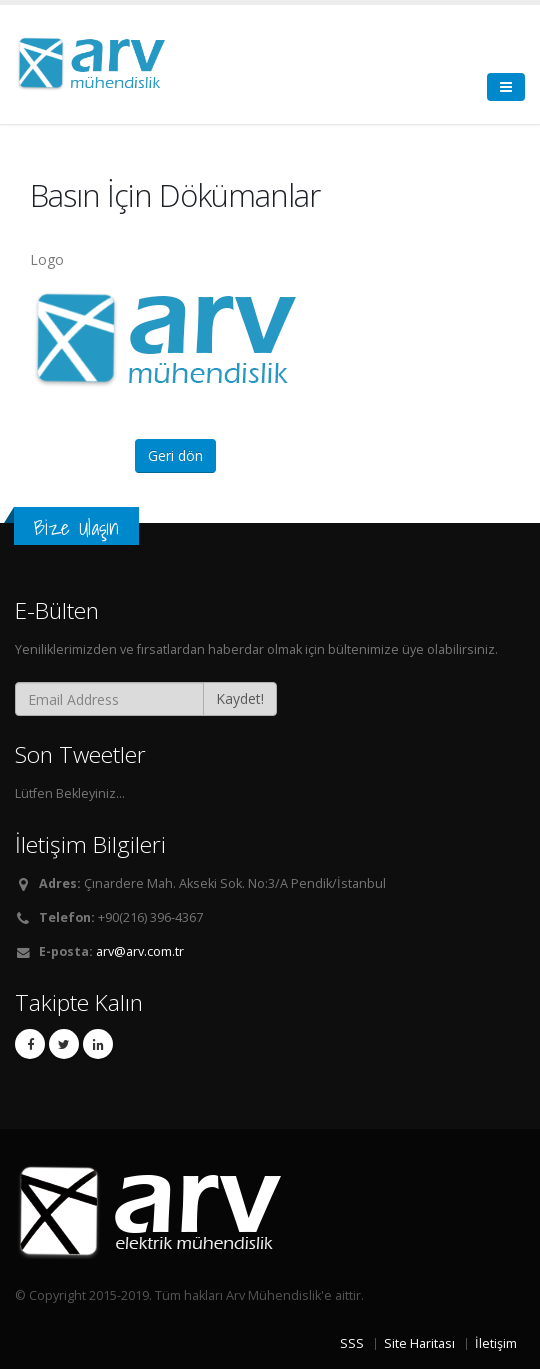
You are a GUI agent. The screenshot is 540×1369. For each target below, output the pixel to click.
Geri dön (175, 455)
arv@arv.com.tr (140, 951)
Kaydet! (240, 698)
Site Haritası (419, 1343)
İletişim (496, 1343)
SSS (352, 1343)
